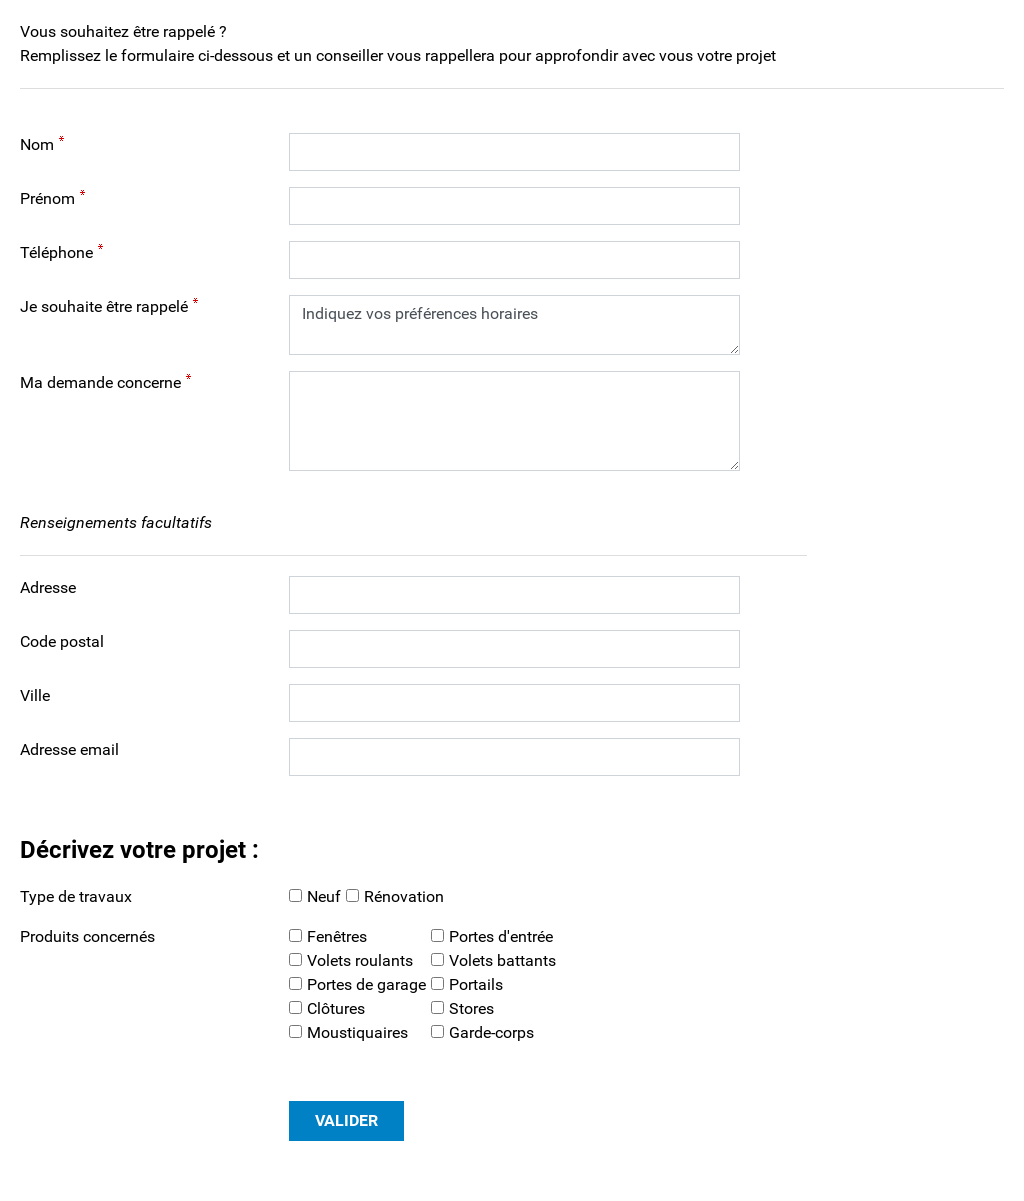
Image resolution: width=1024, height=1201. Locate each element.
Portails (476, 984)
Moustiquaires (357, 1032)
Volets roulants (360, 960)
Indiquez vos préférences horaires (514, 325)
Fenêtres (337, 936)
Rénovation (404, 896)
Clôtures (336, 1008)
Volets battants (502, 960)
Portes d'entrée (501, 936)
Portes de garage (366, 984)
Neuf (324, 896)
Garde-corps (491, 1032)
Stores (471, 1008)
